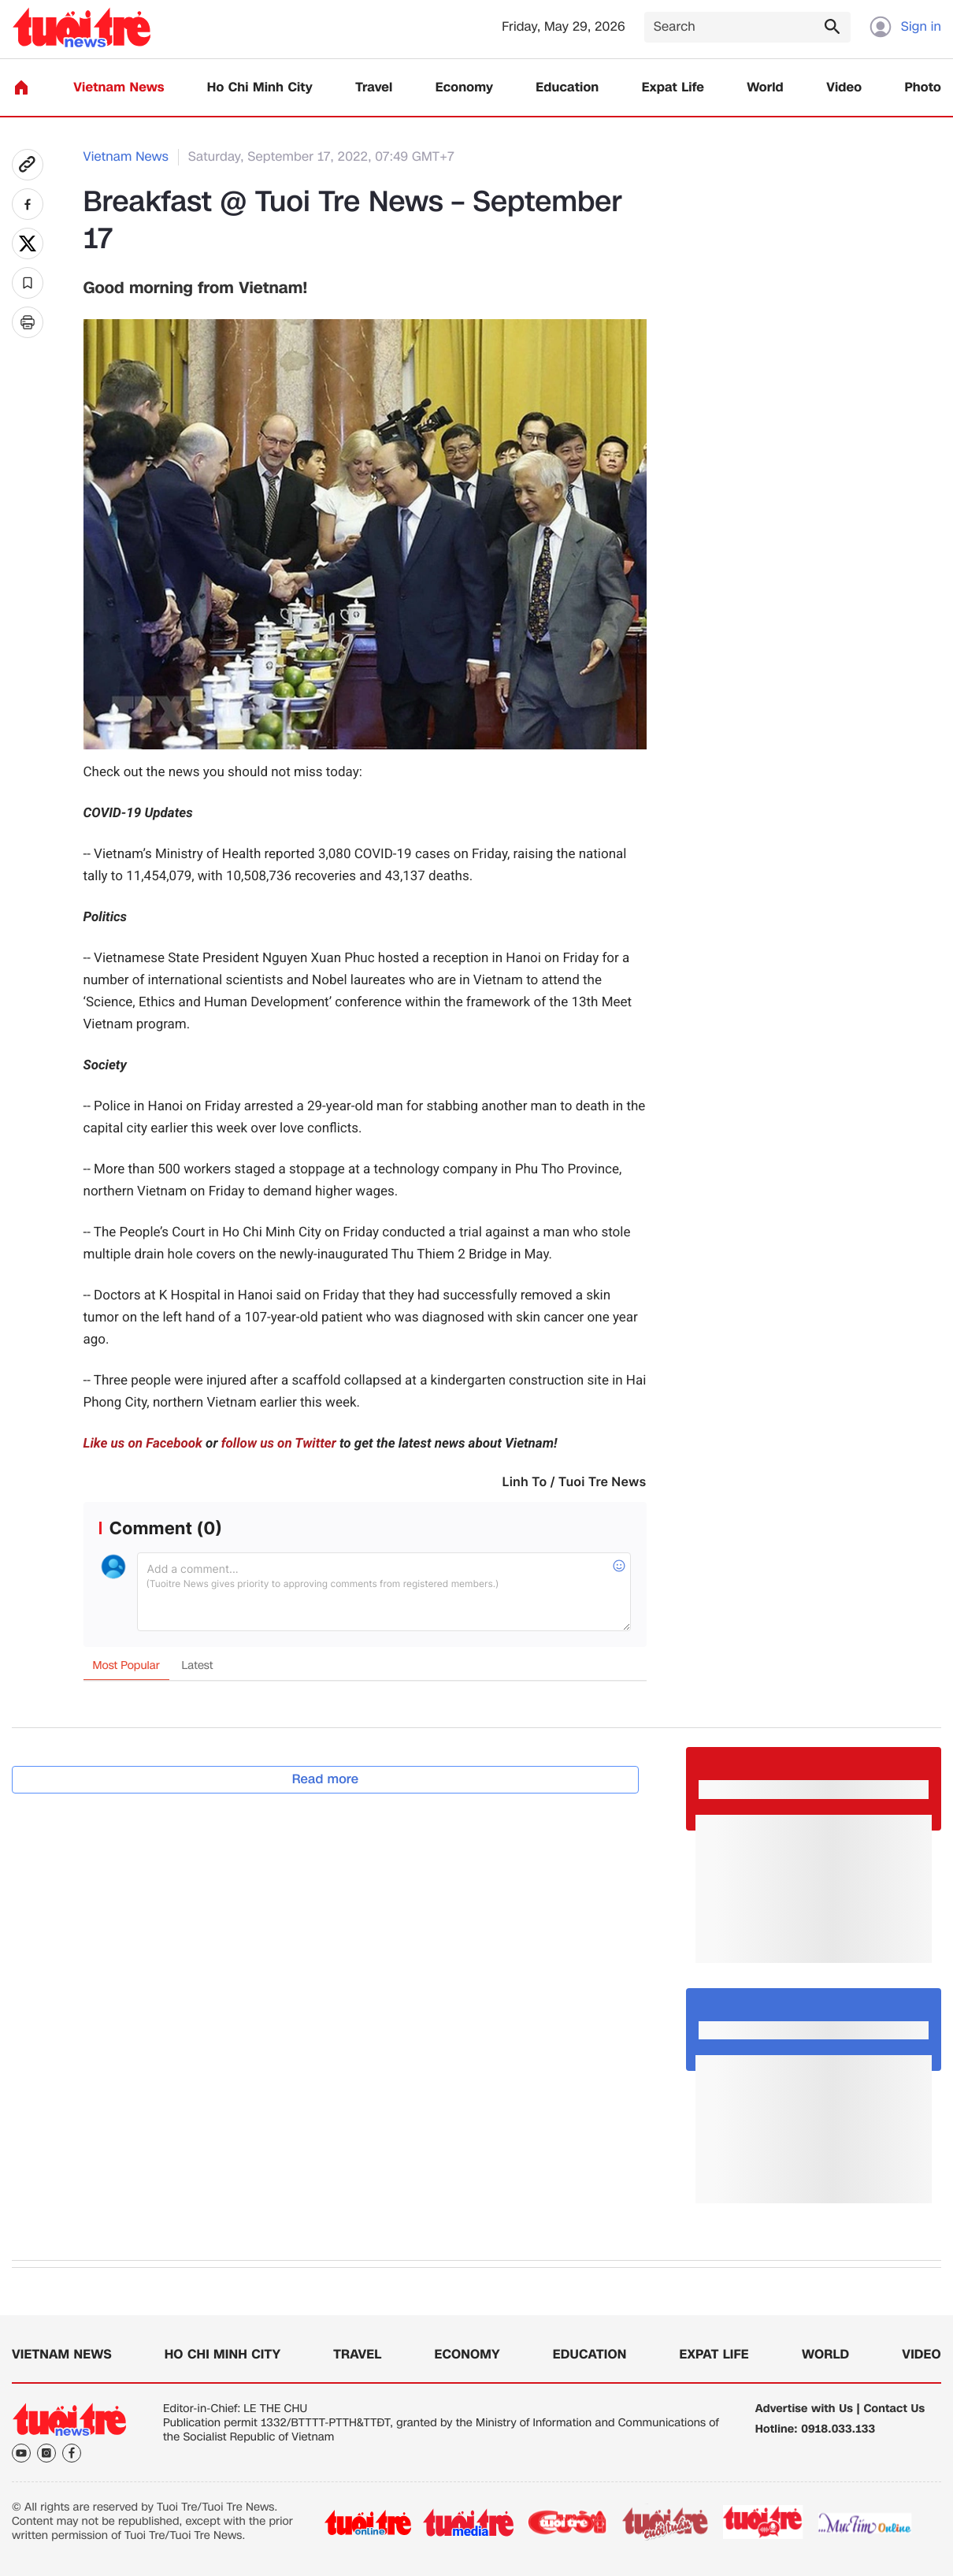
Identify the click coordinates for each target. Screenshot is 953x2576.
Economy (464, 88)
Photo (923, 88)
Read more (325, 1779)
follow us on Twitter (278, 1444)
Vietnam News (118, 88)
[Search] (747, 27)
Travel (373, 88)
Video (844, 88)
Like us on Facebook (142, 1444)
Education (567, 88)
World (765, 88)
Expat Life (673, 88)
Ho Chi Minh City (260, 88)
